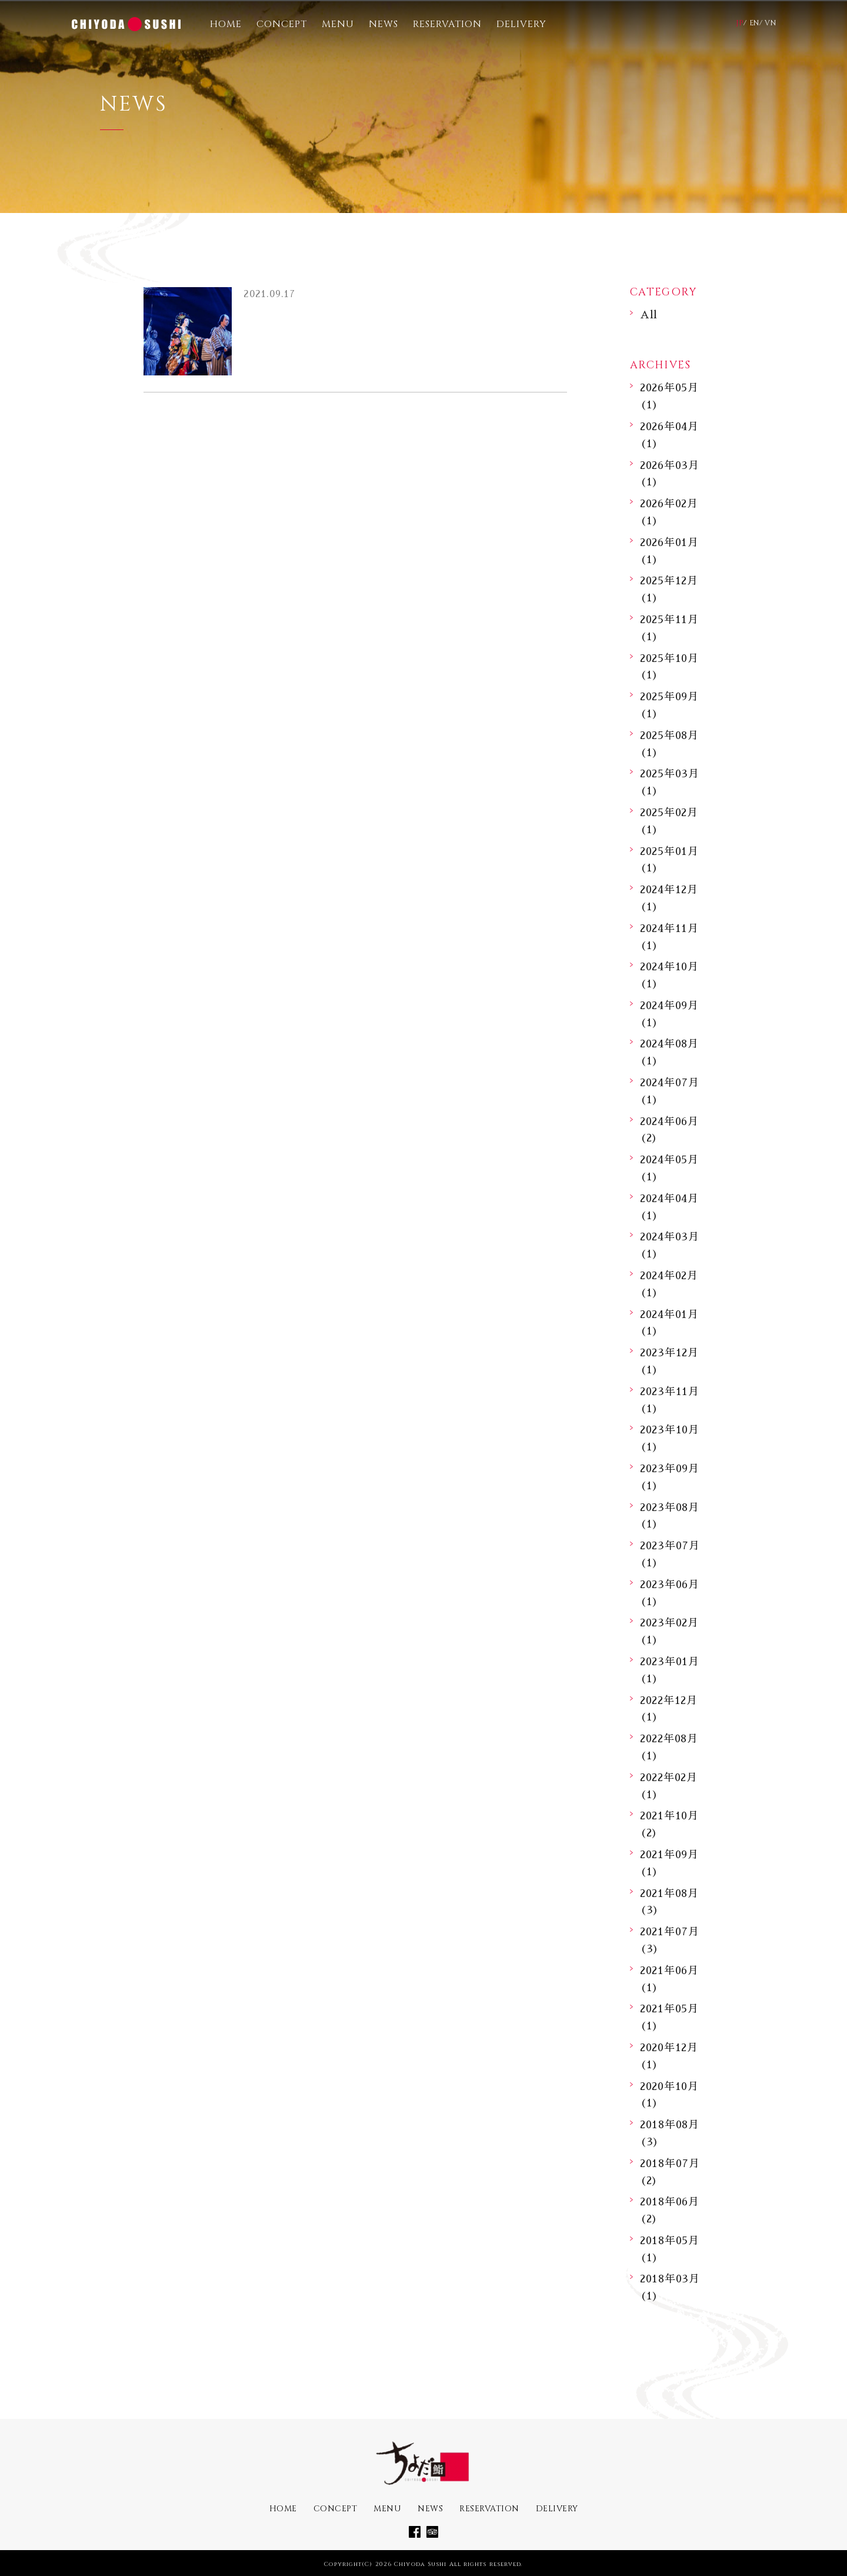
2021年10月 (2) (669, 1824)
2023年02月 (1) (669, 1631)
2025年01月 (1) (669, 860)
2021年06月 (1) (669, 1979)
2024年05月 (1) (669, 1168)
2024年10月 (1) (669, 975)
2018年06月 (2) (669, 2210)
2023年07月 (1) (670, 1554)
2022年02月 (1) (669, 1786)
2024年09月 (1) (669, 1014)
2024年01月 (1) (669, 1323)
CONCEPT (281, 24)
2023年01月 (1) (669, 1670)
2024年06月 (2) (669, 1130)
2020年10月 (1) (669, 2095)
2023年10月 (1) (669, 1438)
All (649, 314)
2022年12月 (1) (669, 1709)
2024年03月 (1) (669, 1245)
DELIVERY (521, 24)
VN (770, 23)
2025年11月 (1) (669, 628)
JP (739, 23)
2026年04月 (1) (669, 435)
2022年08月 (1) (669, 1747)
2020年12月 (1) (669, 2056)
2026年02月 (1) (669, 512)
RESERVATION (447, 24)
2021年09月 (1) (669, 1863)
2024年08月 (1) (669, 1052)
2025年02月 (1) (669, 821)
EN (754, 23)
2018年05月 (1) (669, 2249)
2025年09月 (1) (669, 705)
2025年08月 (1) (669, 744)
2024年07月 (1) (669, 1091)
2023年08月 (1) (669, 1516)
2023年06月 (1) (669, 1593)
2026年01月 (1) (669, 551)
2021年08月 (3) (669, 1902)
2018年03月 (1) (670, 2287)
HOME (226, 24)
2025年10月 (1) (669, 667)
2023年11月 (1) (669, 1400)
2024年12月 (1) (669, 898)
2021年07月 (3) (669, 1940)
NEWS (383, 24)
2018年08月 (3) (669, 2133)
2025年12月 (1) (669, 589)
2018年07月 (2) (670, 2172)
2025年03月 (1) (669, 782)
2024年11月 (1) (669, 937)
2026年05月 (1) (669, 396)
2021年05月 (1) (669, 2017)
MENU (338, 24)
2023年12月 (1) (669, 1361)
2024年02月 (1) (669, 1284)
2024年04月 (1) (669, 1207)
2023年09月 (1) (669, 1477)
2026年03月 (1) (669, 474)
